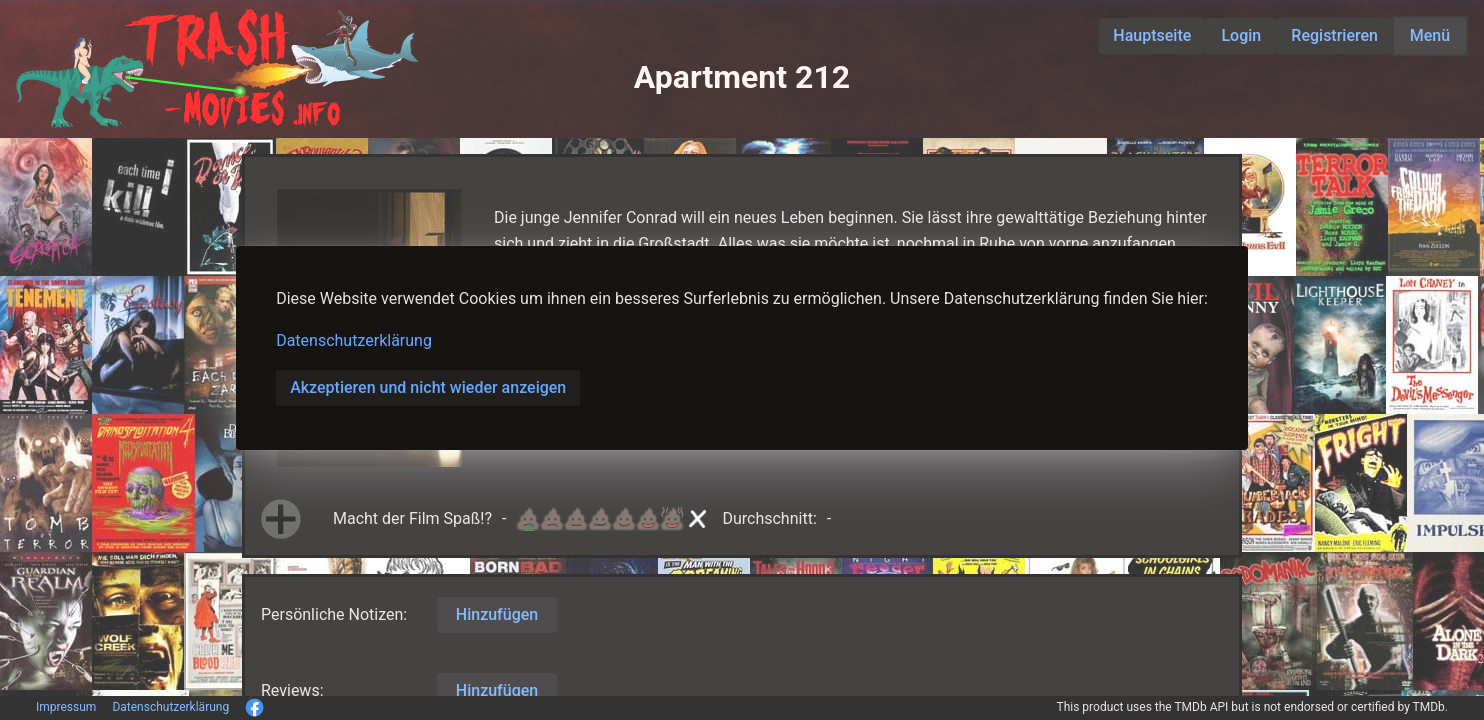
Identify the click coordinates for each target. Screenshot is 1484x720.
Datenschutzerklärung (354, 340)
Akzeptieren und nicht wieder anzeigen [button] (428, 387)
